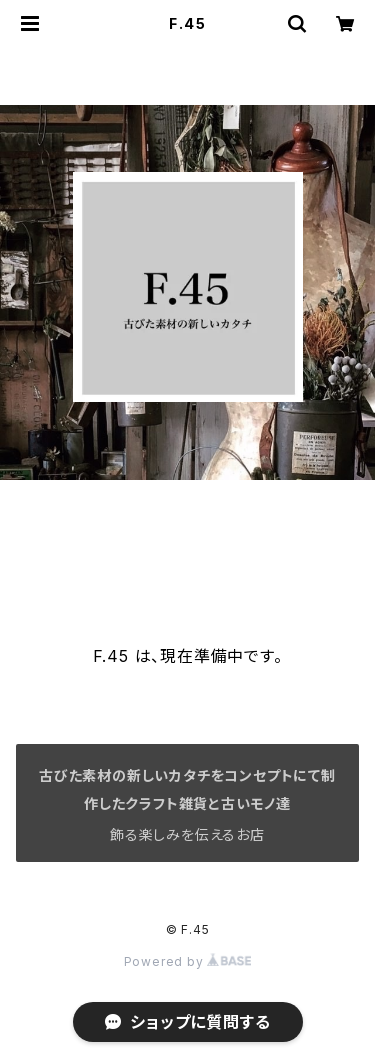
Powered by (188, 961)
